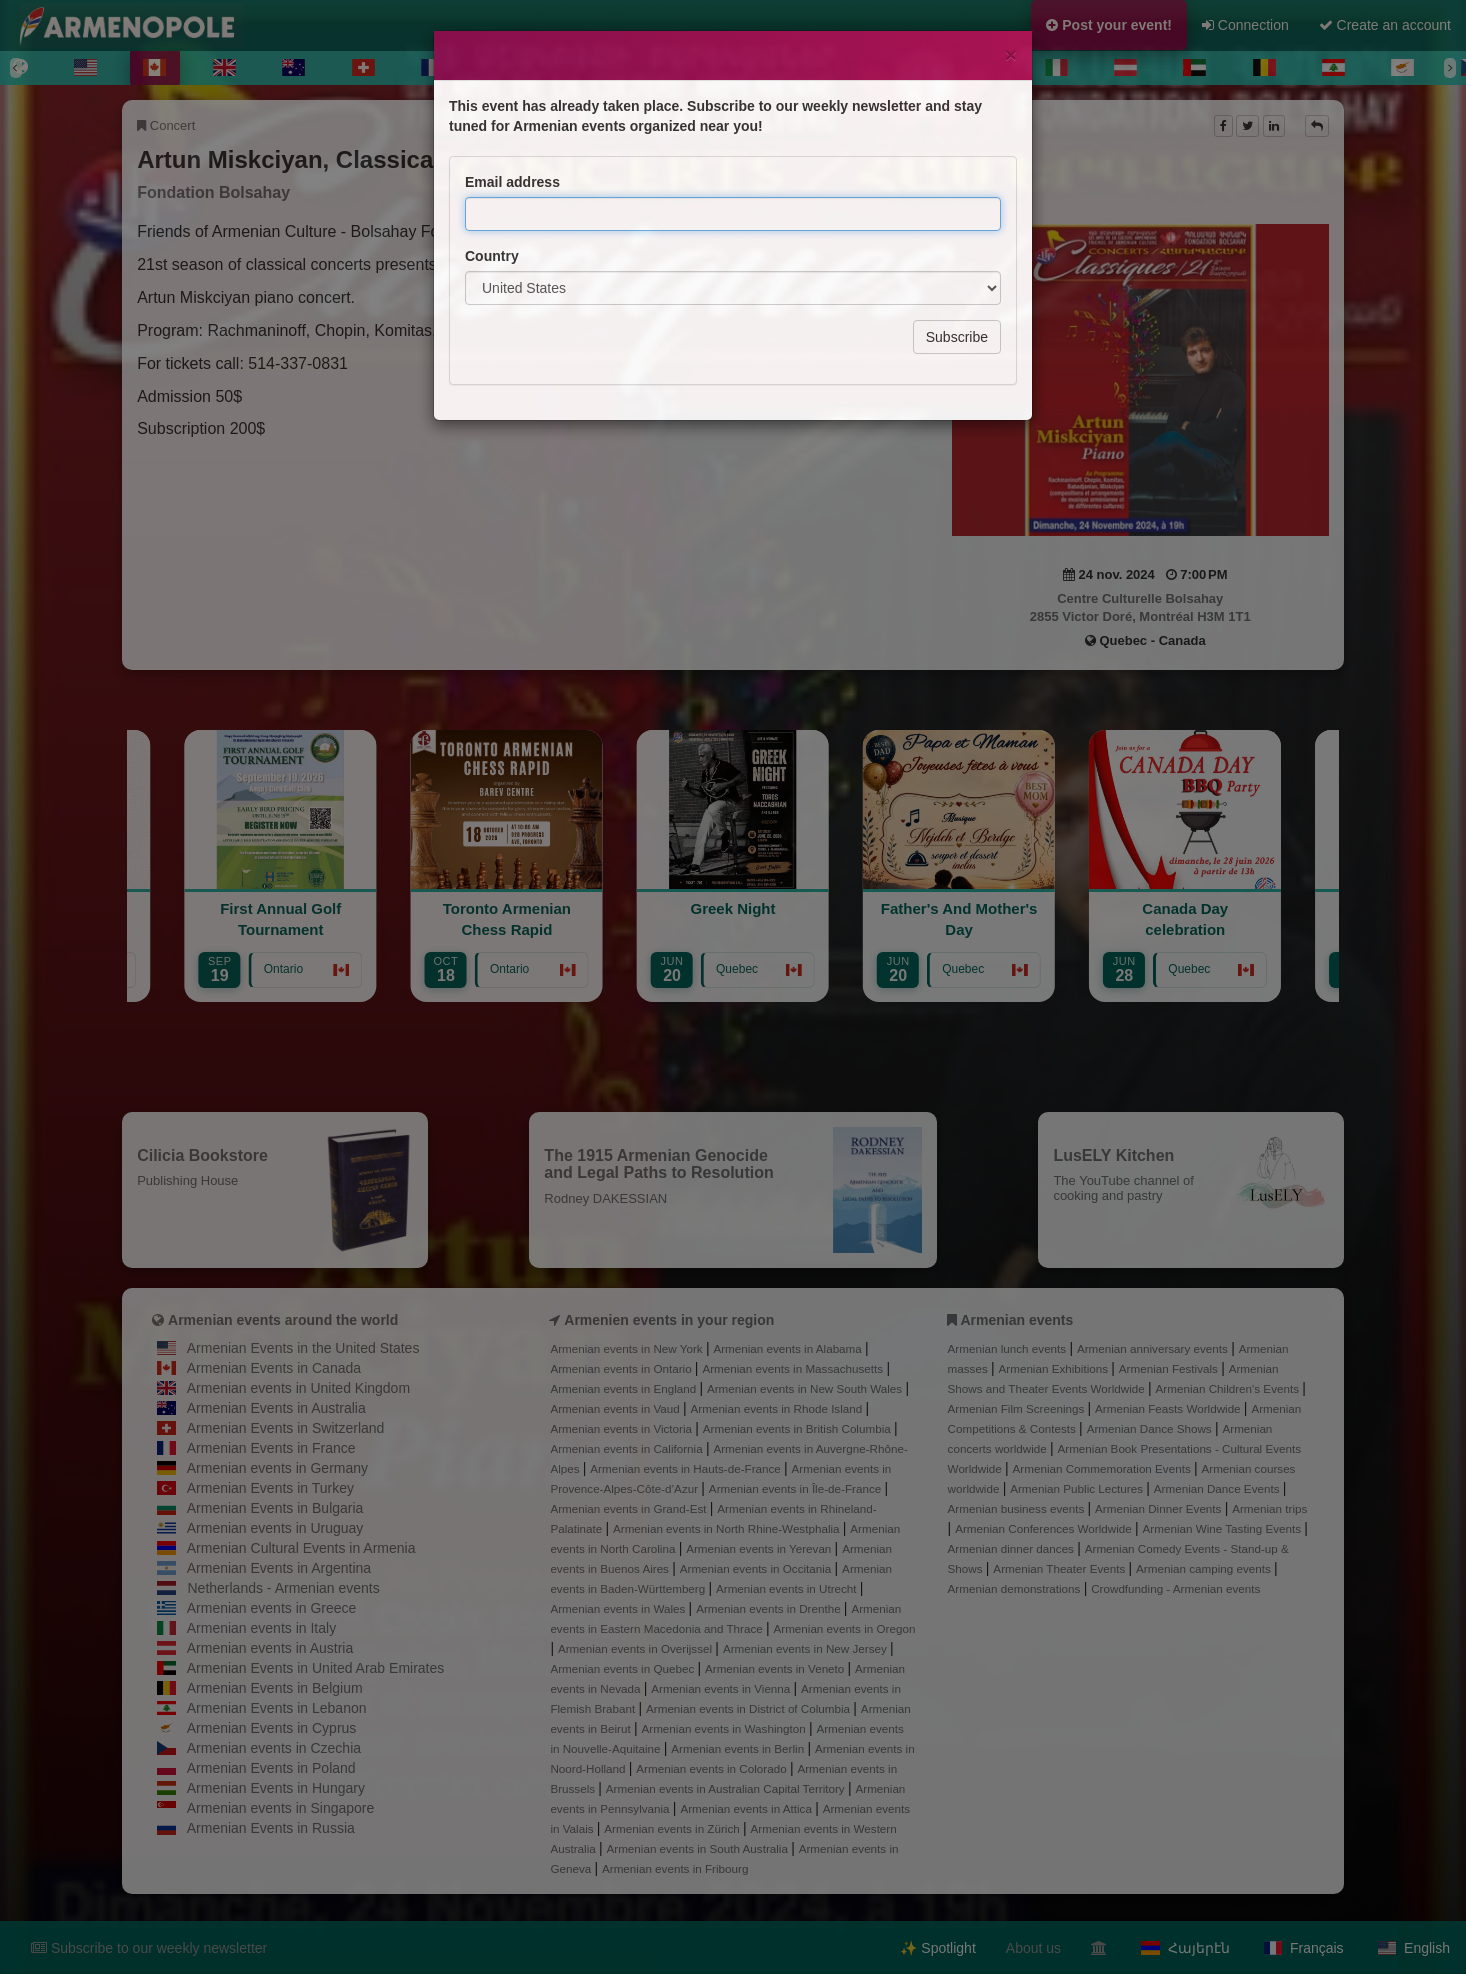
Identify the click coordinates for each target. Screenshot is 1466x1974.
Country (492, 167)
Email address (512, 93)
